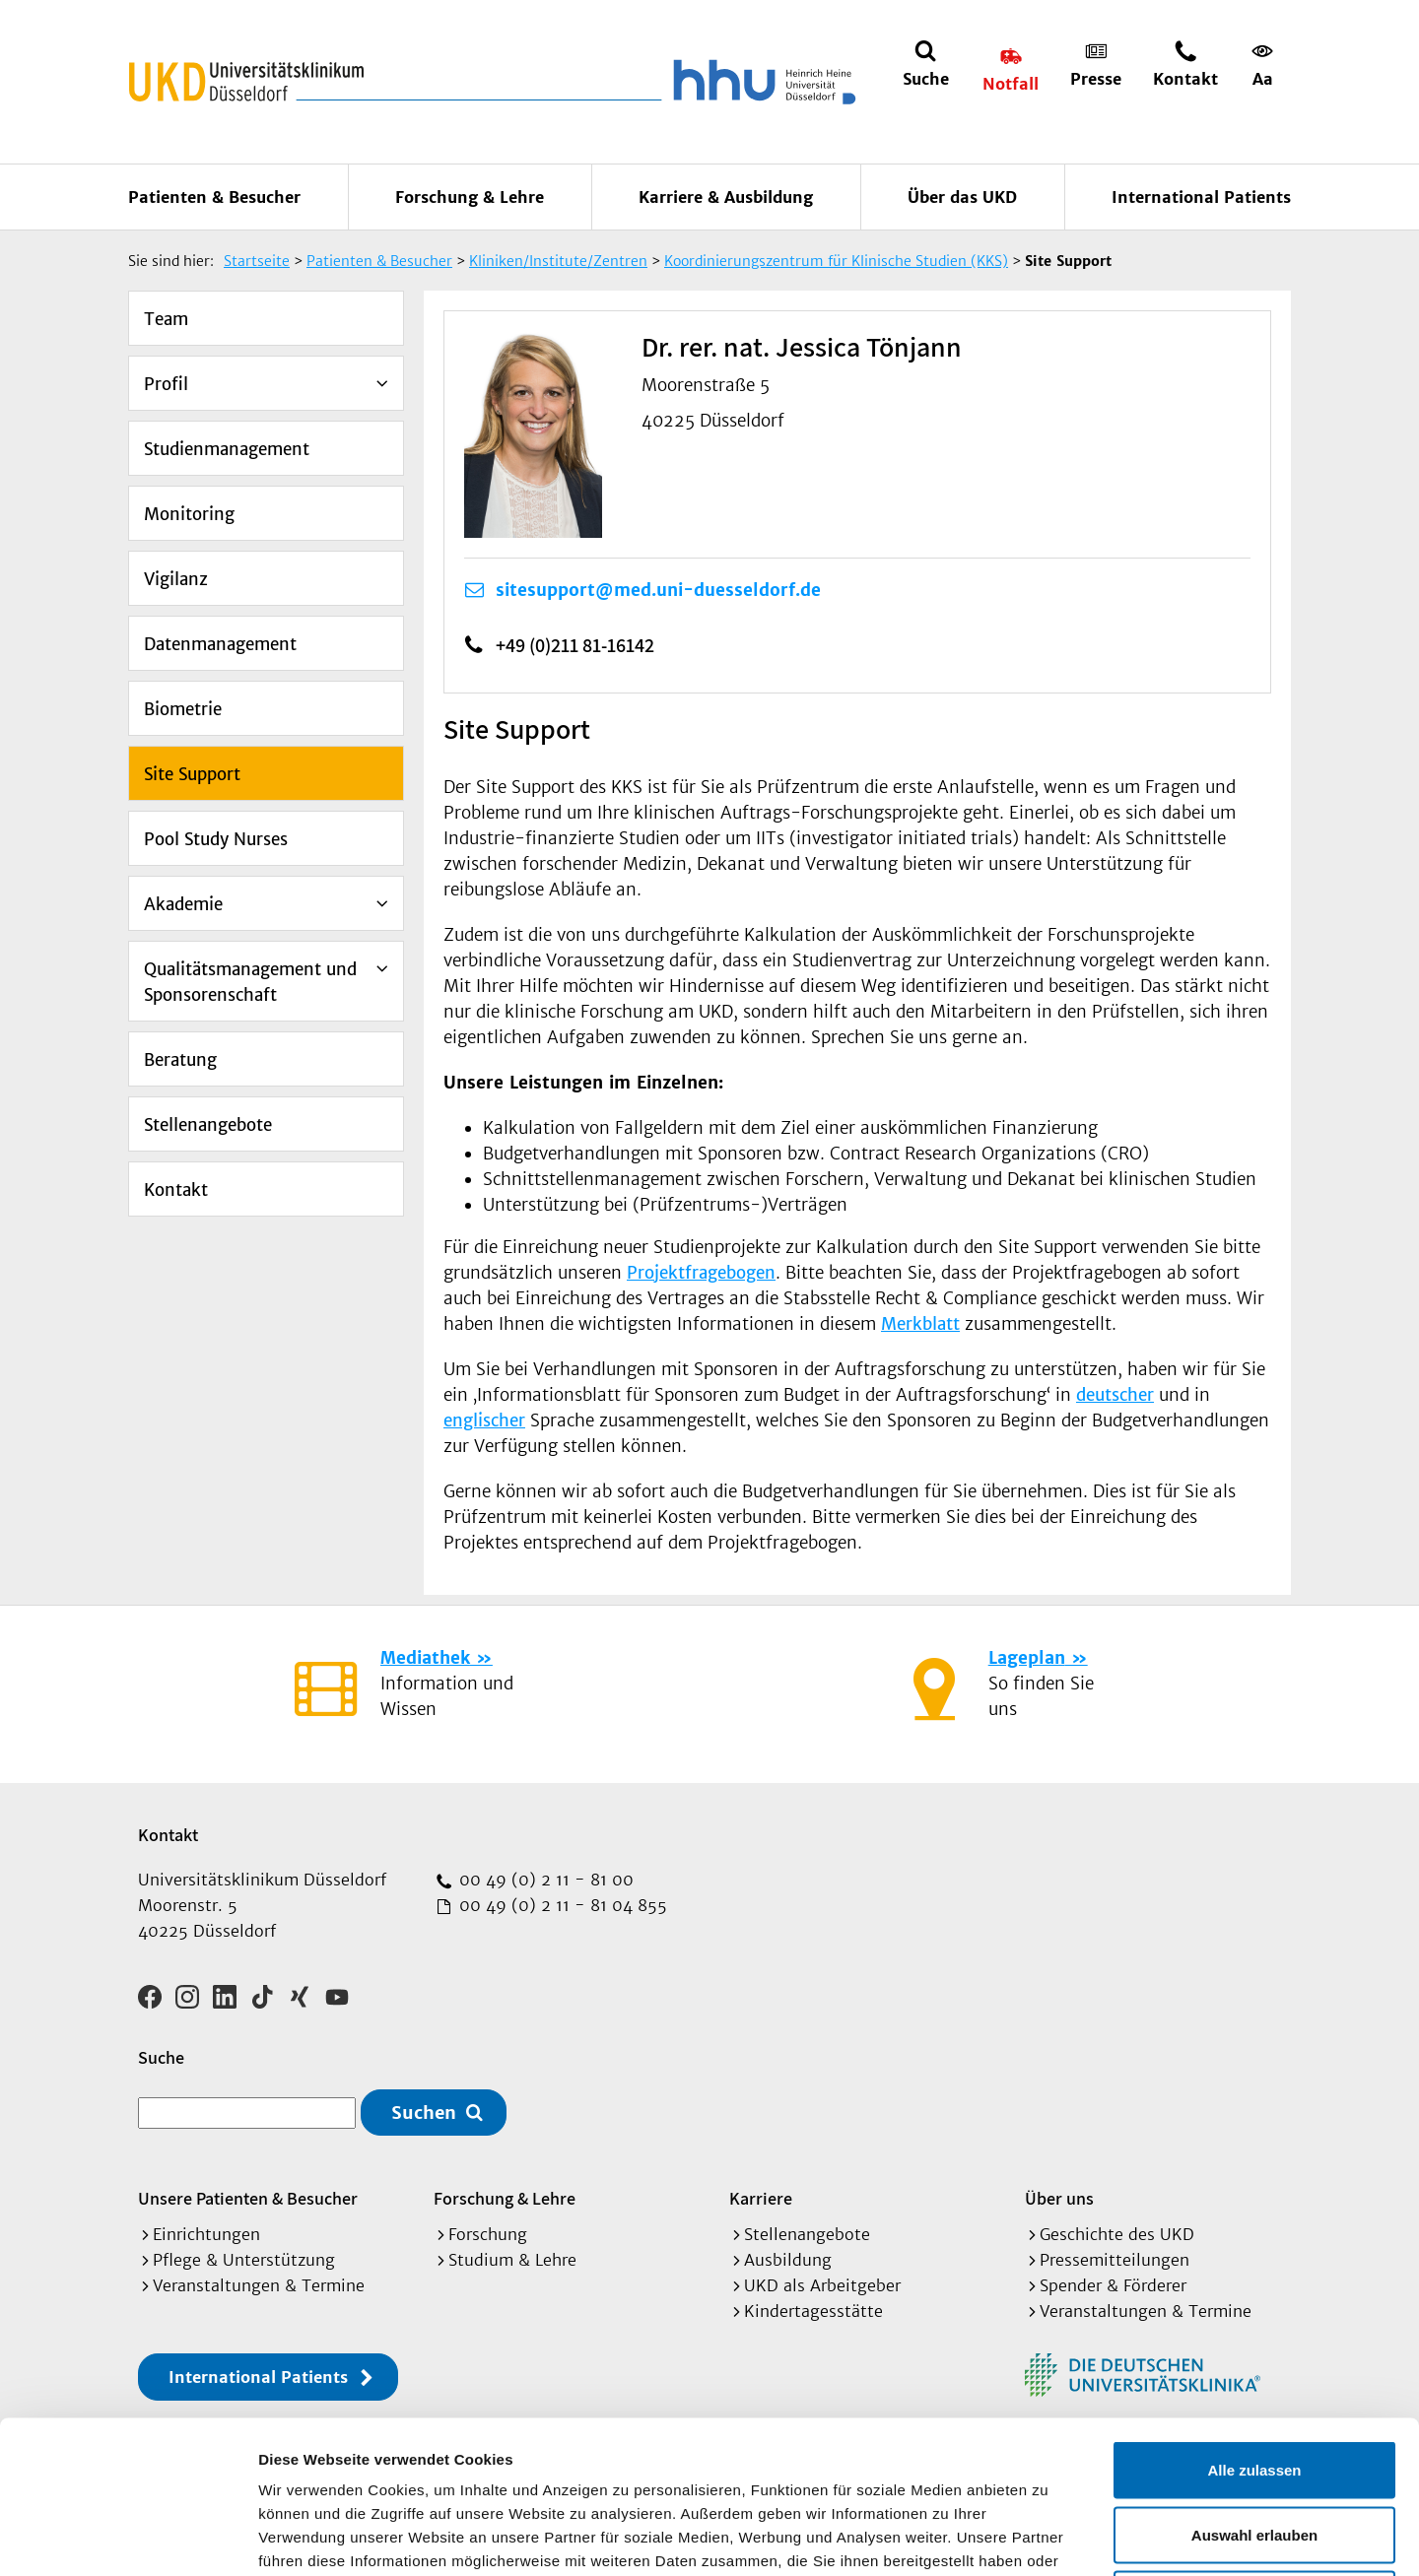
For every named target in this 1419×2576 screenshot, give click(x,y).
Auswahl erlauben (1254, 2382)
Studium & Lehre (512, 2260)
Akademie (183, 904)
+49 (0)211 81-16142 (575, 645)
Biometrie (183, 709)
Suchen (423, 2112)
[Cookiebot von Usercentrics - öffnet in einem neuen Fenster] (127, 2537)
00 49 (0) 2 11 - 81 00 (544, 1879)
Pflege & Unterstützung (244, 2260)
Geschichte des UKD (1117, 2234)
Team (166, 319)
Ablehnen (1254, 2446)
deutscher (1115, 1395)
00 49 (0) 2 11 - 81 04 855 (560, 1905)
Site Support (192, 774)
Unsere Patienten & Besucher (248, 2198)
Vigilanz (176, 579)
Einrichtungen (206, 2234)
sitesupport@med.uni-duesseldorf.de (658, 590)
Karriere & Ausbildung (726, 197)
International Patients (1201, 197)
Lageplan (1026, 1658)
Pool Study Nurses (216, 839)
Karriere (760, 2198)
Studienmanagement (226, 449)
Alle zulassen (1254, 2317)
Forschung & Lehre (469, 197)
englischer (484, 1420)
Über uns (1059, 2198)
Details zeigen (1048, 2537)
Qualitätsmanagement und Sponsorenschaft (250, 982)
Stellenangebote (208, 1125)
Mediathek (425, 1658)
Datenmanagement (220, 644)
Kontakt (176, 1190)
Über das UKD (962, 197)
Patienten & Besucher (214, 197)
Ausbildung (788, 2260)
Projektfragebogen (701, 1273)
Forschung (487, 2234)
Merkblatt (920, 1324)
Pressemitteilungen (1114, 2260)
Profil (166, 384)
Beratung (180, 1060)
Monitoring (189, 514)
